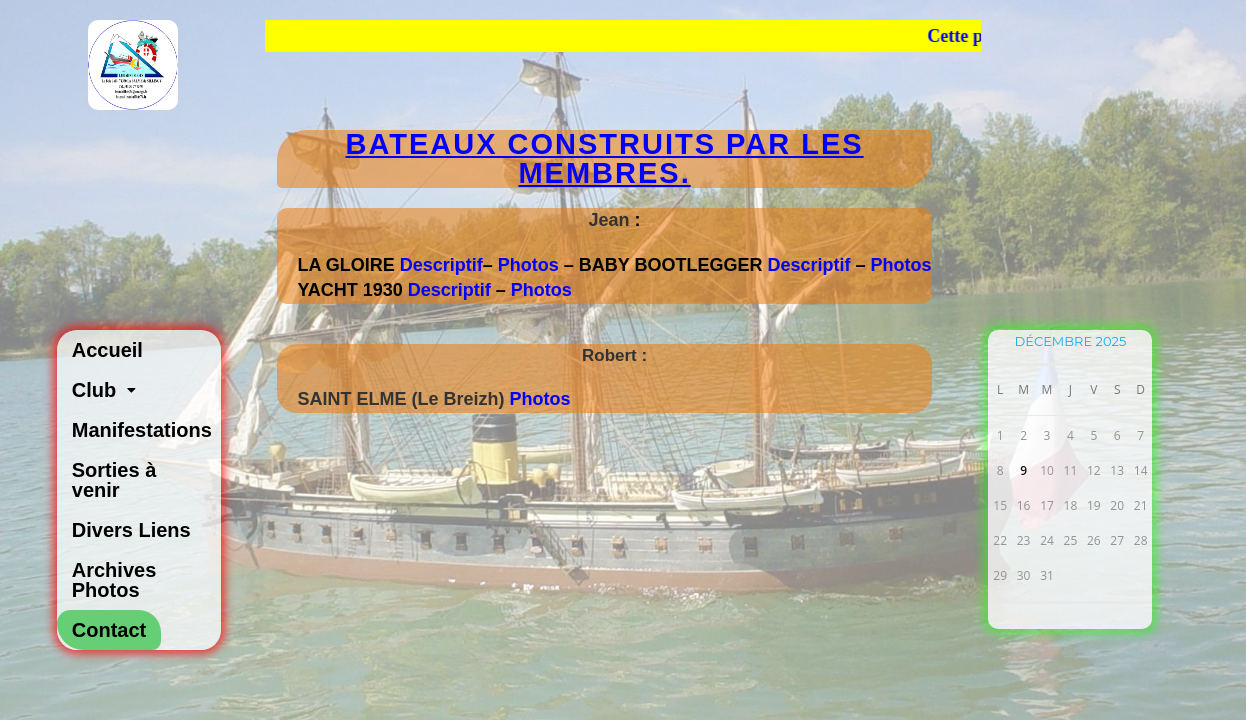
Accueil (107, 350)
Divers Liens (131, 530)
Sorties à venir (114, 480)
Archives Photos (114, 580)
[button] (139, 390)
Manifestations (142, 430)
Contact (109, 630)
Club (109, 390)
